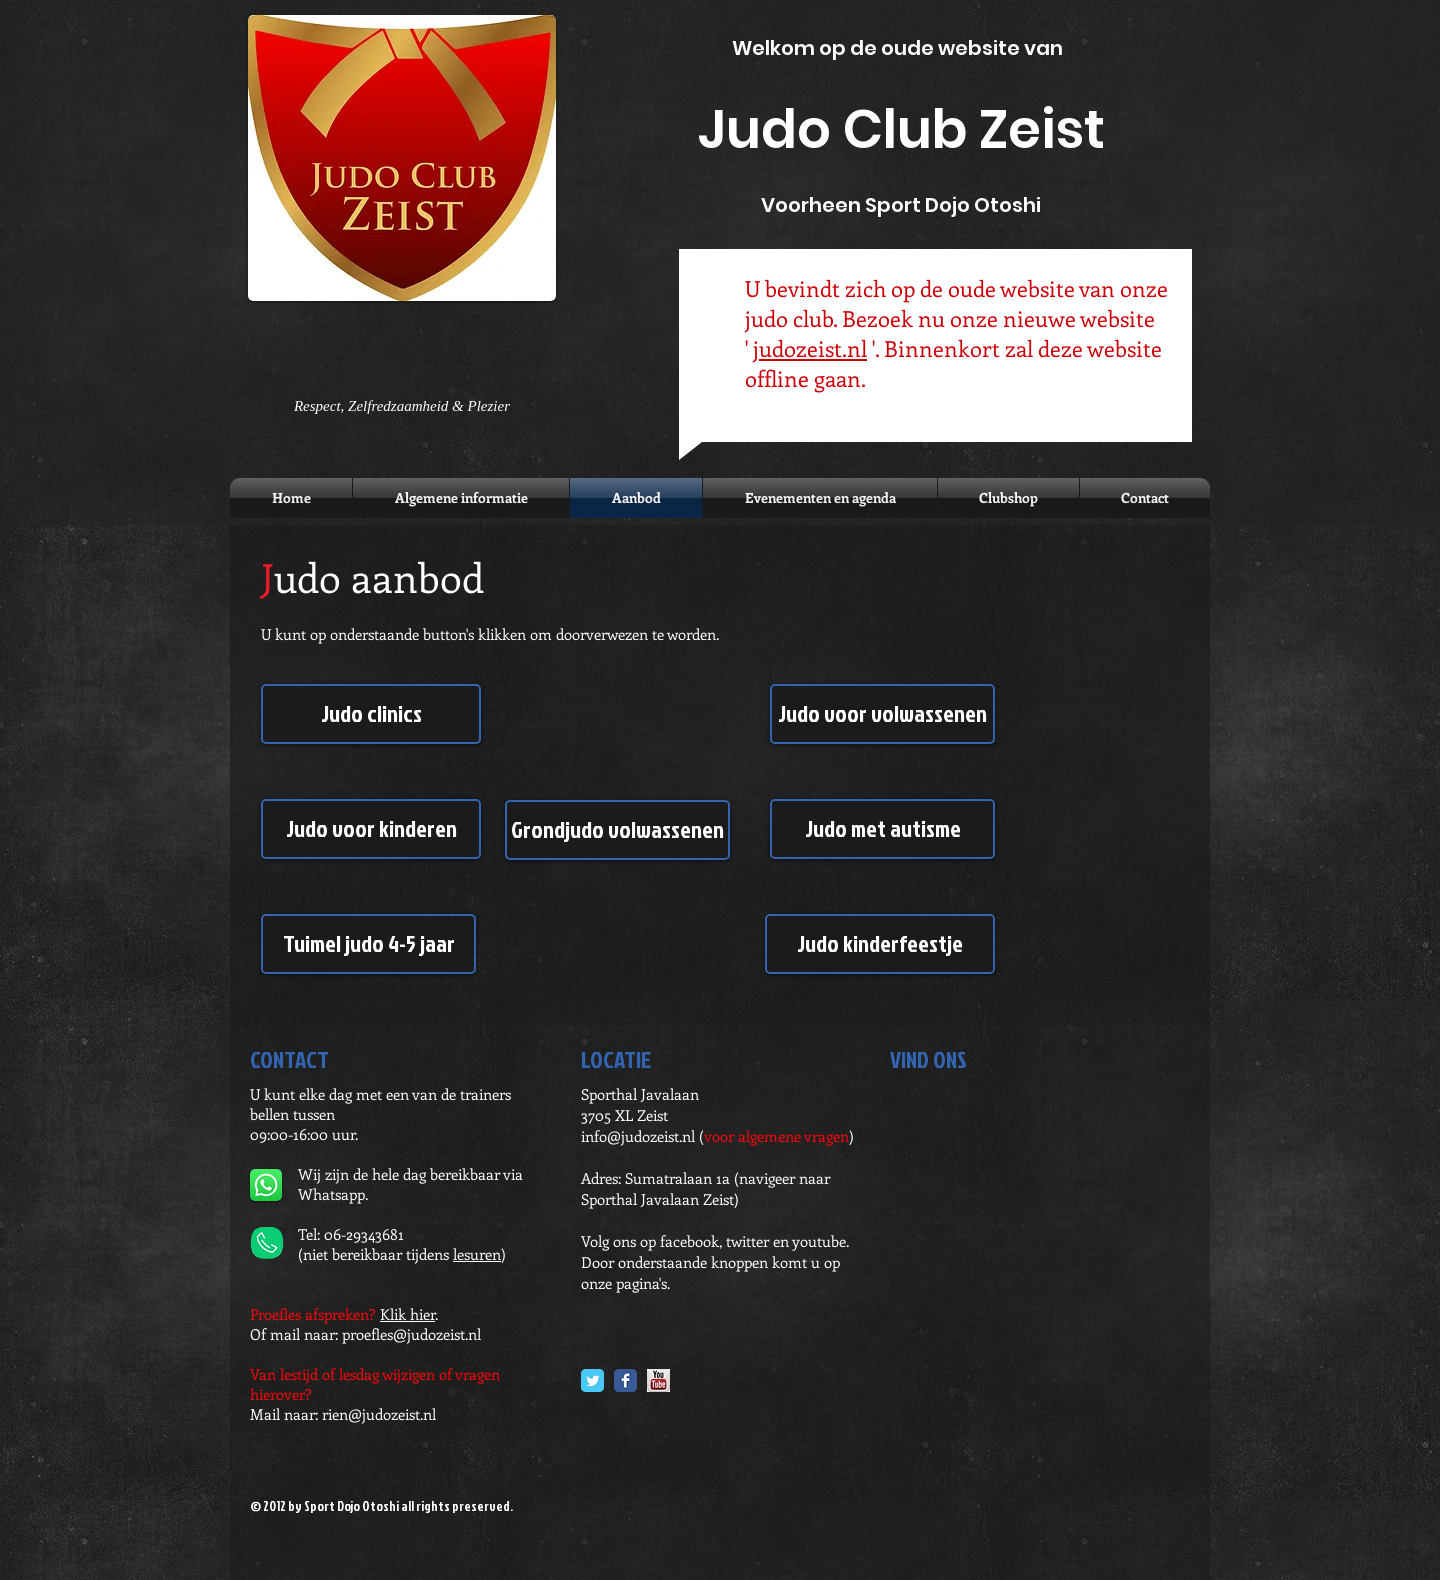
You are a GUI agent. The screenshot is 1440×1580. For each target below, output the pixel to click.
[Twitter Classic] (592, 1380)
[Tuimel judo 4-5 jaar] (368, 944)
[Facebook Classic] (625, 1380)
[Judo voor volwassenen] (882, 714)
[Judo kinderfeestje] (880, 944)
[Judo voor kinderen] (371, 829)
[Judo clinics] (371, 714)
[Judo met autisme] (882, 829)
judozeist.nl (810, 348)
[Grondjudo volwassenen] (617, 830)
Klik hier (407, 1314)
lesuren (477, 1254)
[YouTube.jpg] (658, 1380)
